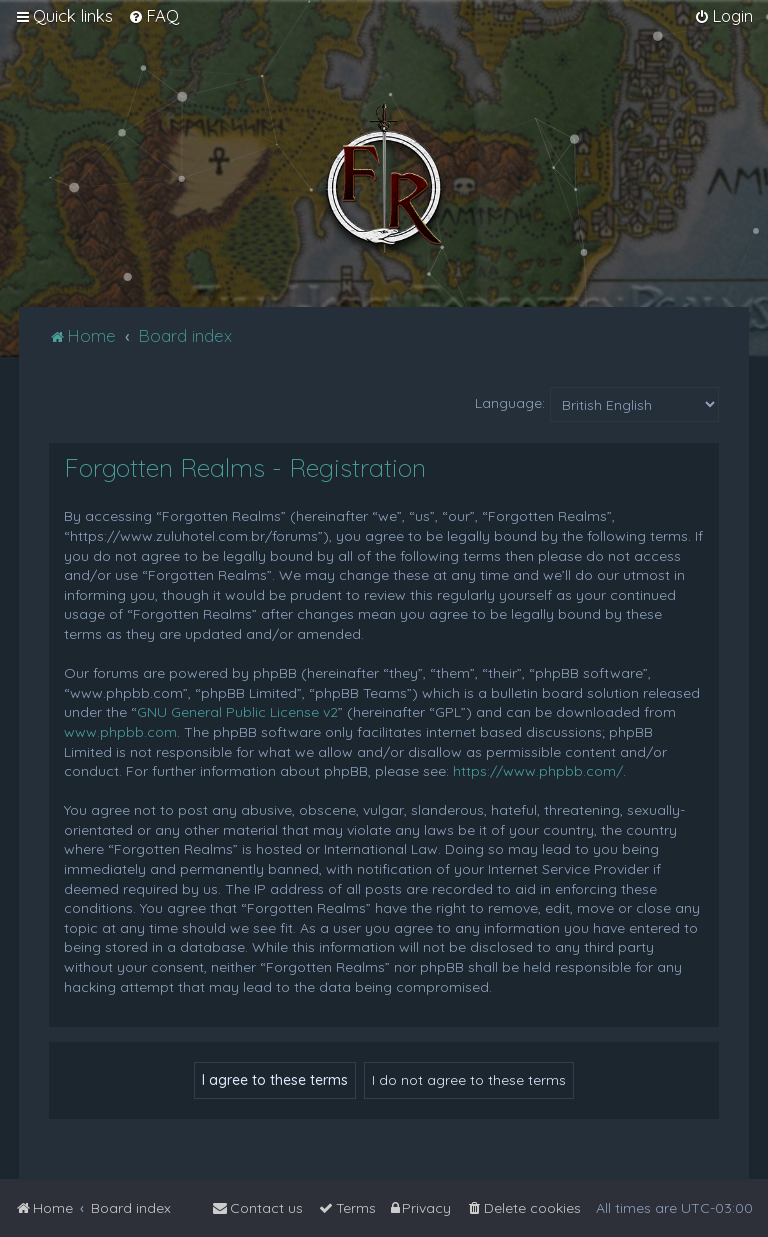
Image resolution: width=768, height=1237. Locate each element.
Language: (510, 403)
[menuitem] (153, 16)
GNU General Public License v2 (237, 712)
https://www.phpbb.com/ (538, 771)
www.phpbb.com (120, 732)
